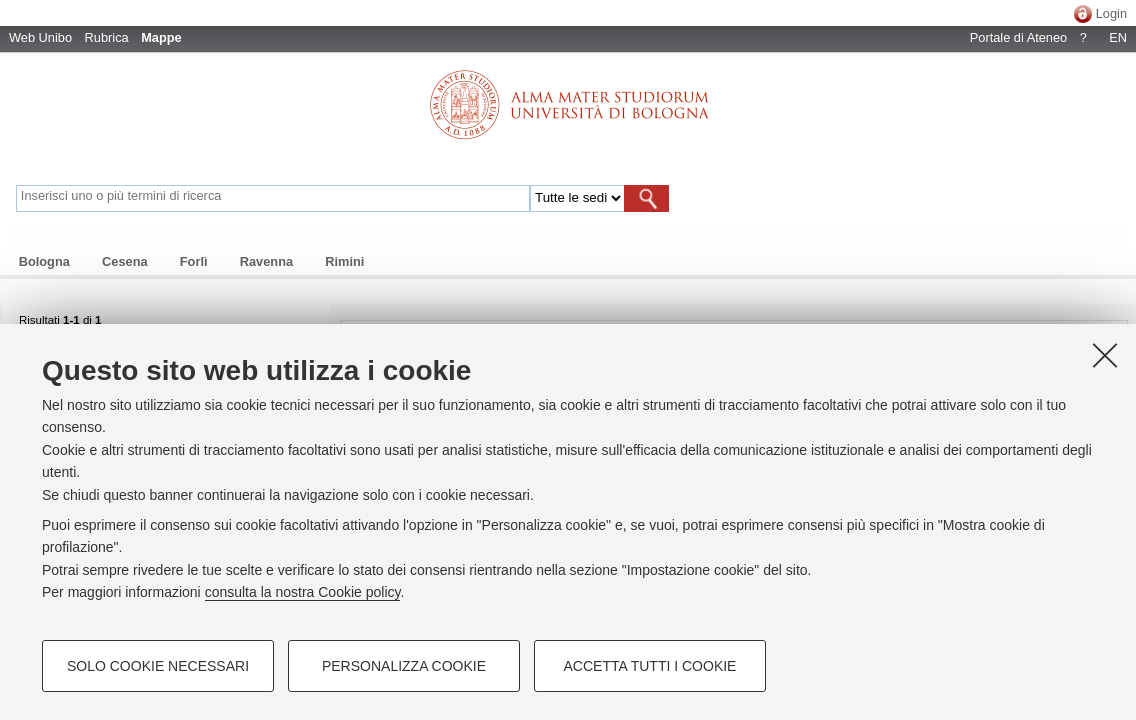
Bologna (44, 261)
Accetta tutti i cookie (650, 666)
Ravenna (266, 261)
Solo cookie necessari (158, 666)
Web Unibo (40, 37)
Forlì (194, 261)
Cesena (125, 261)
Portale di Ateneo (1018, 37)
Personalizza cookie (404, 666)
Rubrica (107, 37)
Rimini (344, 261)
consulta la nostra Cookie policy (303, 592)
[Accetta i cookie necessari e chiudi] (1105, 355)
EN (1118, 37)
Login (1111, 13)
